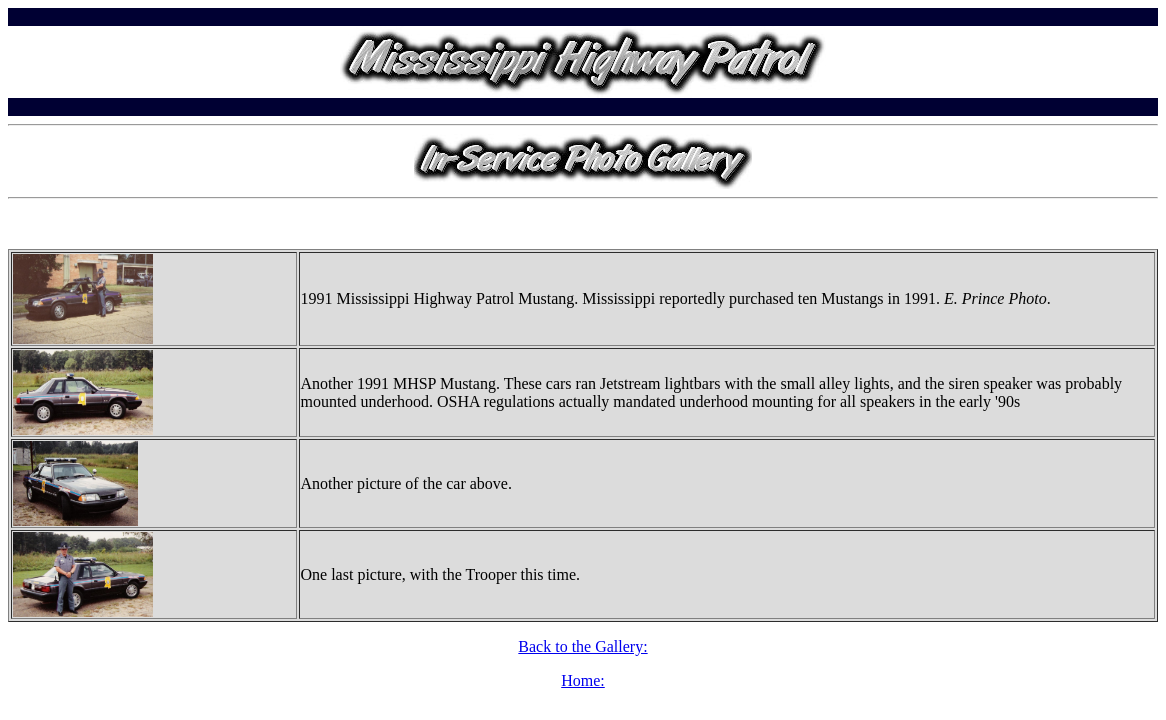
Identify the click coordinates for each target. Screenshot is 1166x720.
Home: (583, 680)
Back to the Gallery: (582, 646)
